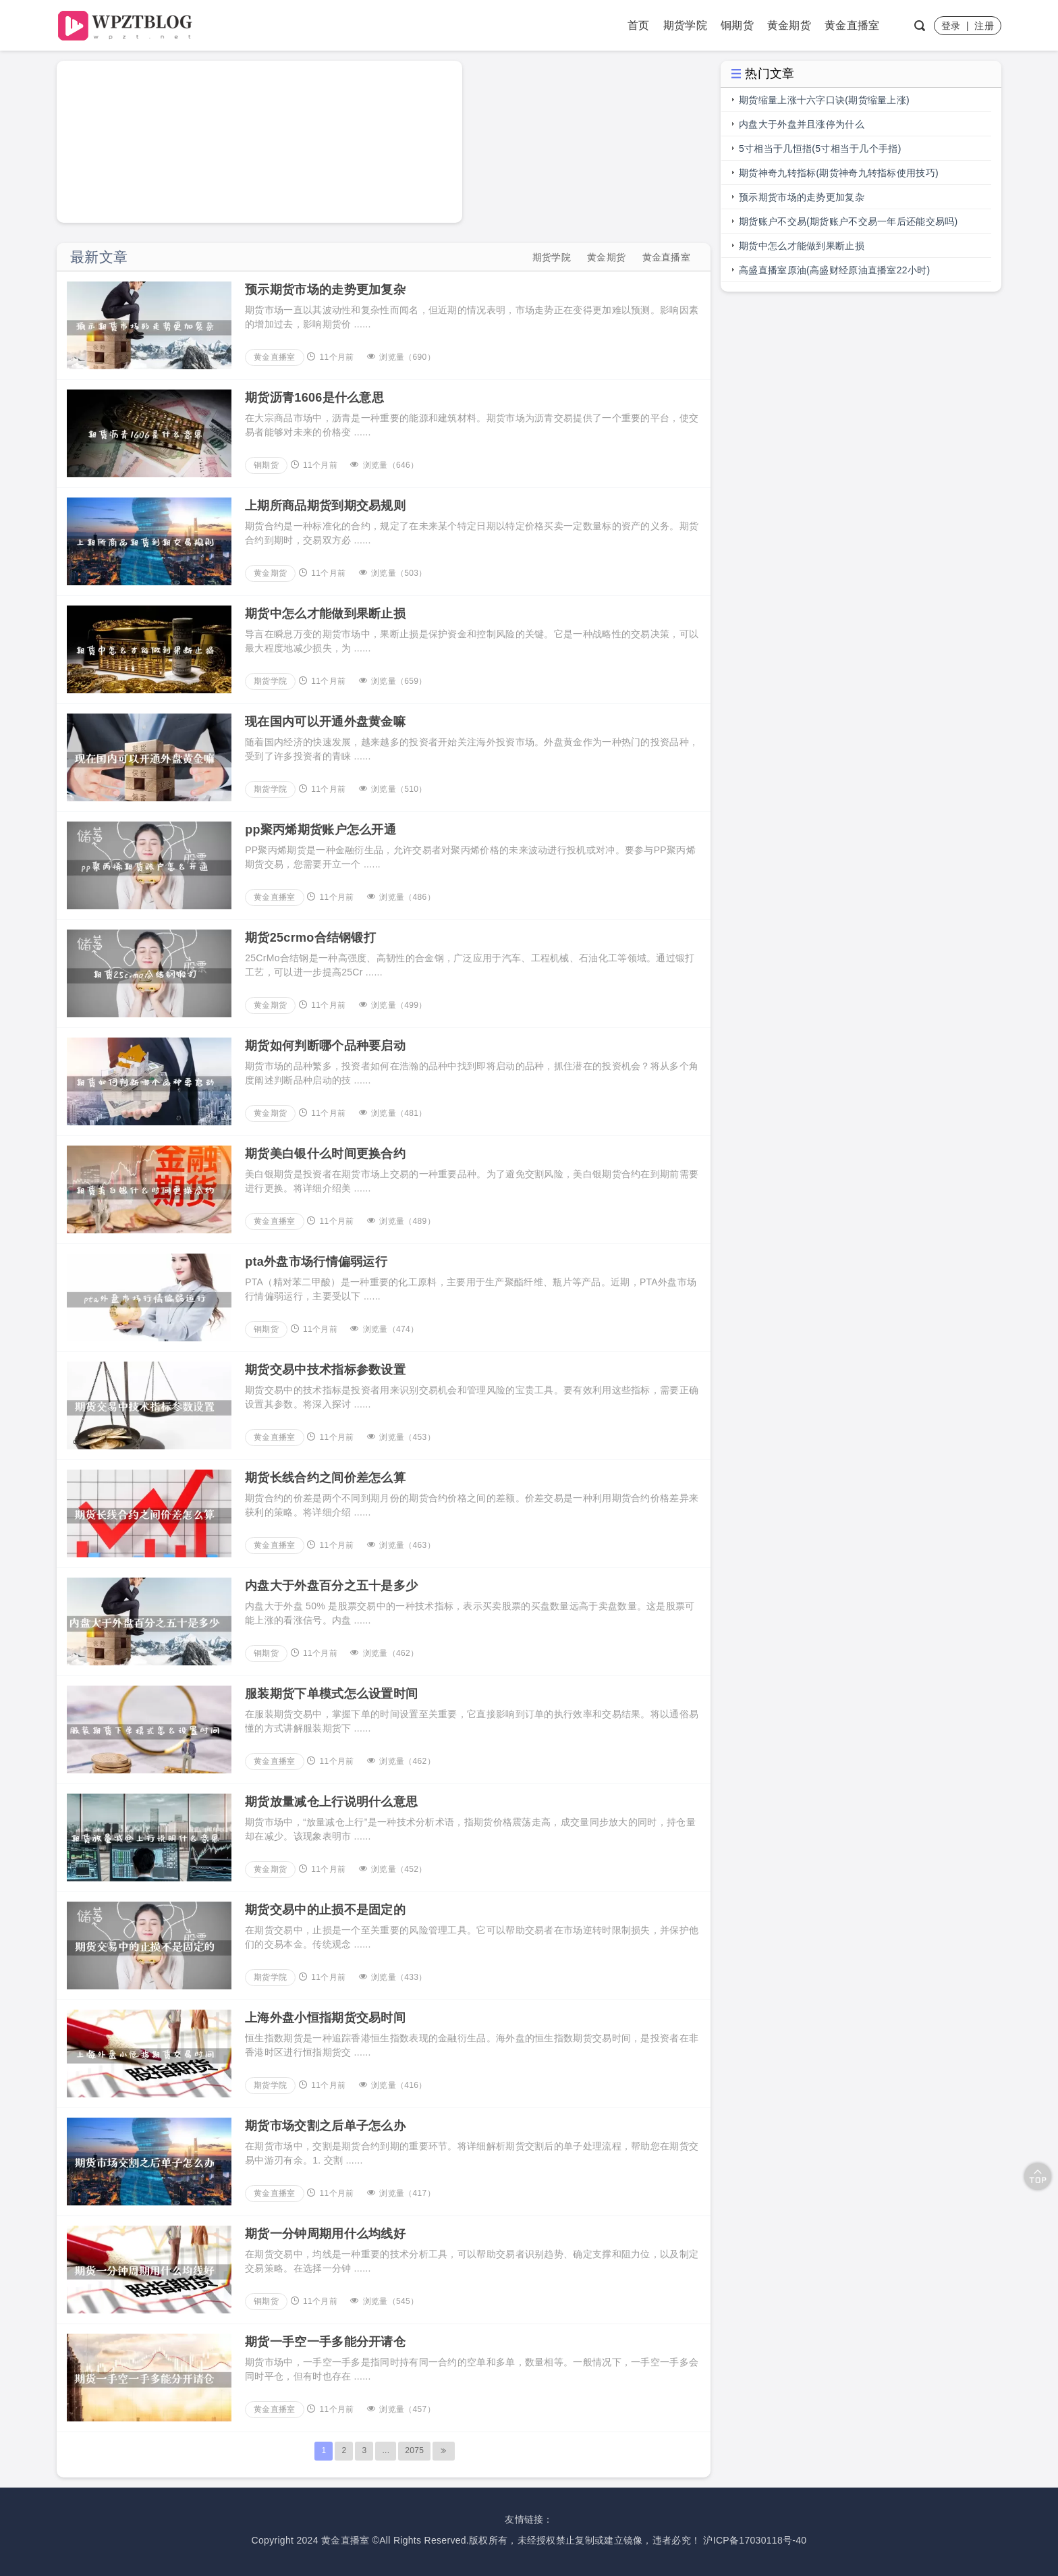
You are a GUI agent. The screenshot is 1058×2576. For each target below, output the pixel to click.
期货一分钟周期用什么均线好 (325, 2233)
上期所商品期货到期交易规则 (325, 505)
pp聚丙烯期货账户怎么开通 (320, 829)
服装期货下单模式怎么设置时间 (331, 1693)
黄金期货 (789, 25)
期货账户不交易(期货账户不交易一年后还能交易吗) (848, 221)
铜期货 (737, 25)
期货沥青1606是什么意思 (314, 397)
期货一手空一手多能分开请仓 (325, 2342)
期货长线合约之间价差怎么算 (325, 1477)
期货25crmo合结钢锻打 (310, 937)
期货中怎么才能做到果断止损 (325, 613)
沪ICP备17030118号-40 (754, 2540)
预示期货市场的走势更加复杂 (325, 289)
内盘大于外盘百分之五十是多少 (331, 1585)
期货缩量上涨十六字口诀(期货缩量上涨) (824, 100)
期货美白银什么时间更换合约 (325, 1153)
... (385, 2450)
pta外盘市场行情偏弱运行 (316, 1261)
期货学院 (685, 25)
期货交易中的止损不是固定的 (325, 1909)
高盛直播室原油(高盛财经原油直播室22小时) (834, 270)
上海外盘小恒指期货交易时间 (325, 2017)
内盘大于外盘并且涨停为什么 (801, 124)
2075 (414, 2450)
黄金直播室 (852, 25)
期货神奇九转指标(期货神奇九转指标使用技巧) (839, 172)
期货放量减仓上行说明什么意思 (331, 1801)
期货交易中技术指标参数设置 (325, 1369)
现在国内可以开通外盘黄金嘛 (325, 721)
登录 (951, 25)
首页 (639, 25)
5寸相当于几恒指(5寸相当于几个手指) (820, 148)
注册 (984, 25)
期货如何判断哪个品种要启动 (325, 1045)
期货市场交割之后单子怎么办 (325, 2125)
